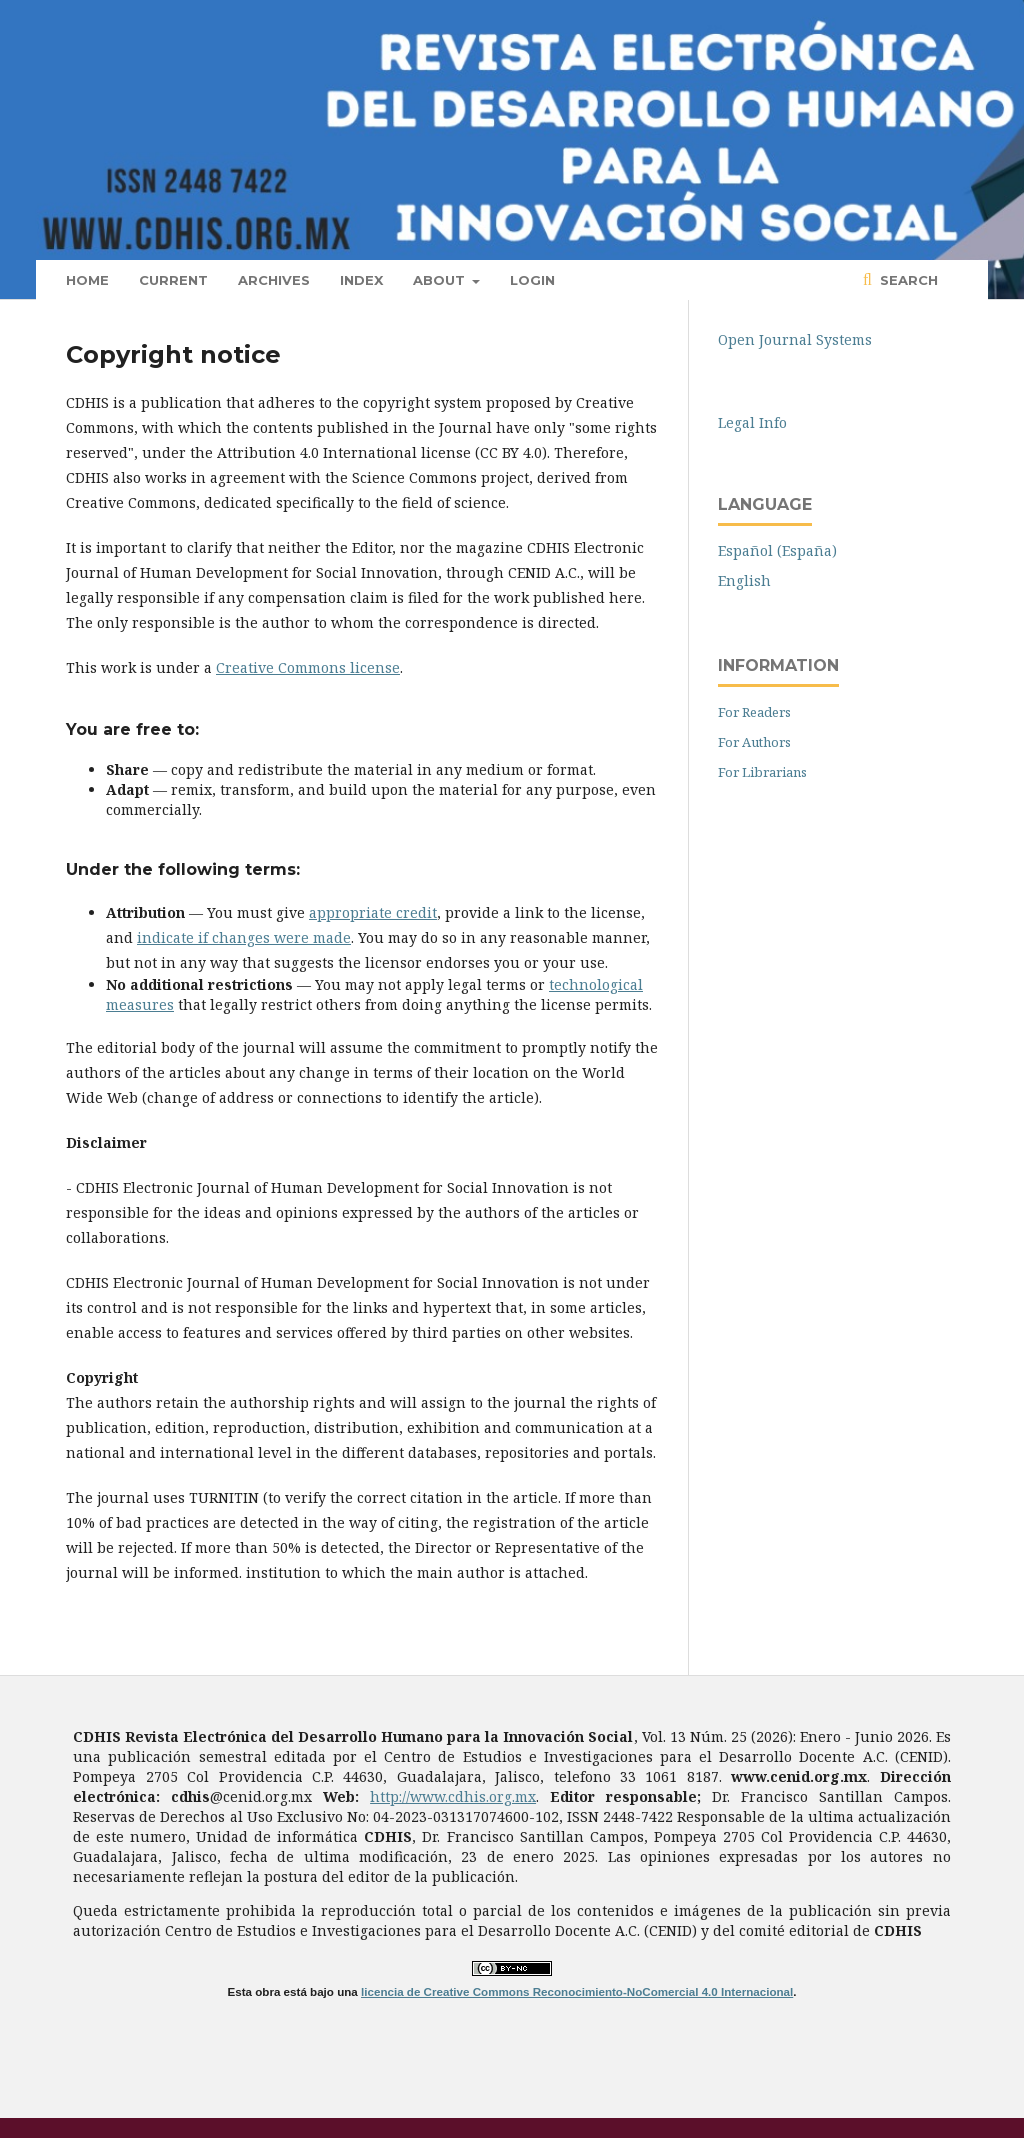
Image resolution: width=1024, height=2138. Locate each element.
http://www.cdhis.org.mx (453, 1796)
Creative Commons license (308, 667)
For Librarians (762, 772)
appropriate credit (373, 912)
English (744, 580)
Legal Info (752, 422)
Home (87, 280)
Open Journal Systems (795, 339)
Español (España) (777, 550)
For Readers (754, 712)
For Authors (754, 742)
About (441, 280)
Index (361, 280)
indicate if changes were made (244, 937)
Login (532, 280)
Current (173, 280)
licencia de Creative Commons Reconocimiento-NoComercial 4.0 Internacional (577, 1991)
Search (907, 280)
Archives (274, 280)
